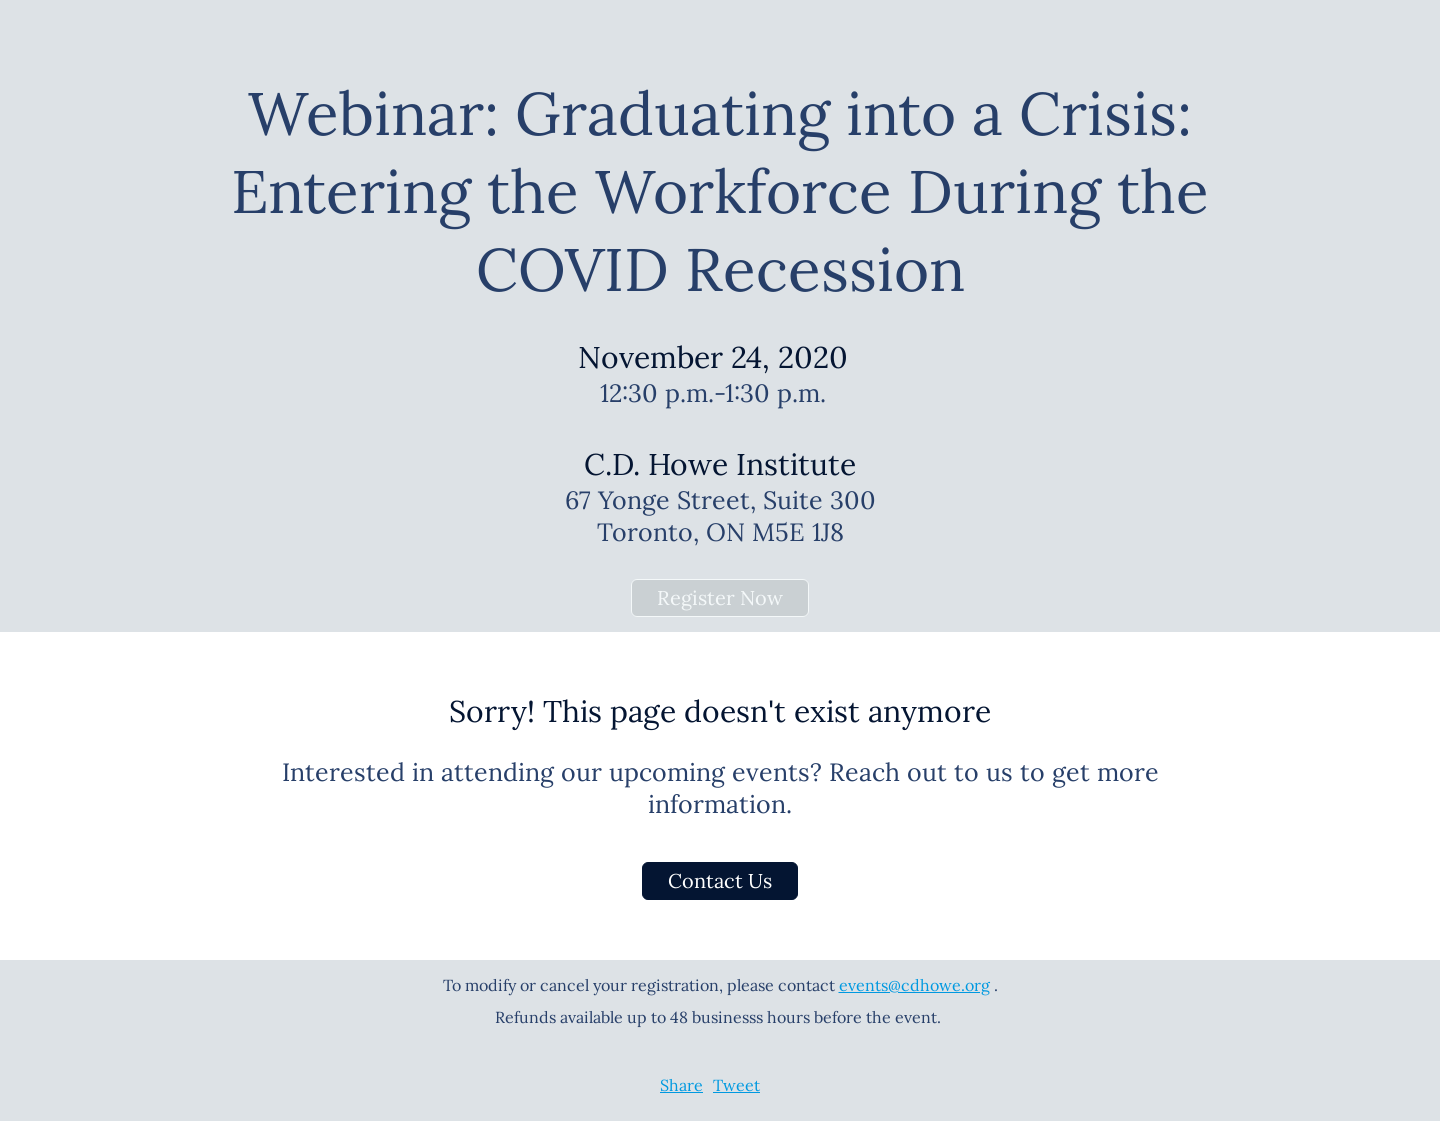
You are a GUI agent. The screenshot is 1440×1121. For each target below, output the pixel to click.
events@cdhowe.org (914, 985)
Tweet (736, 1085)
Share (681, 1085)
